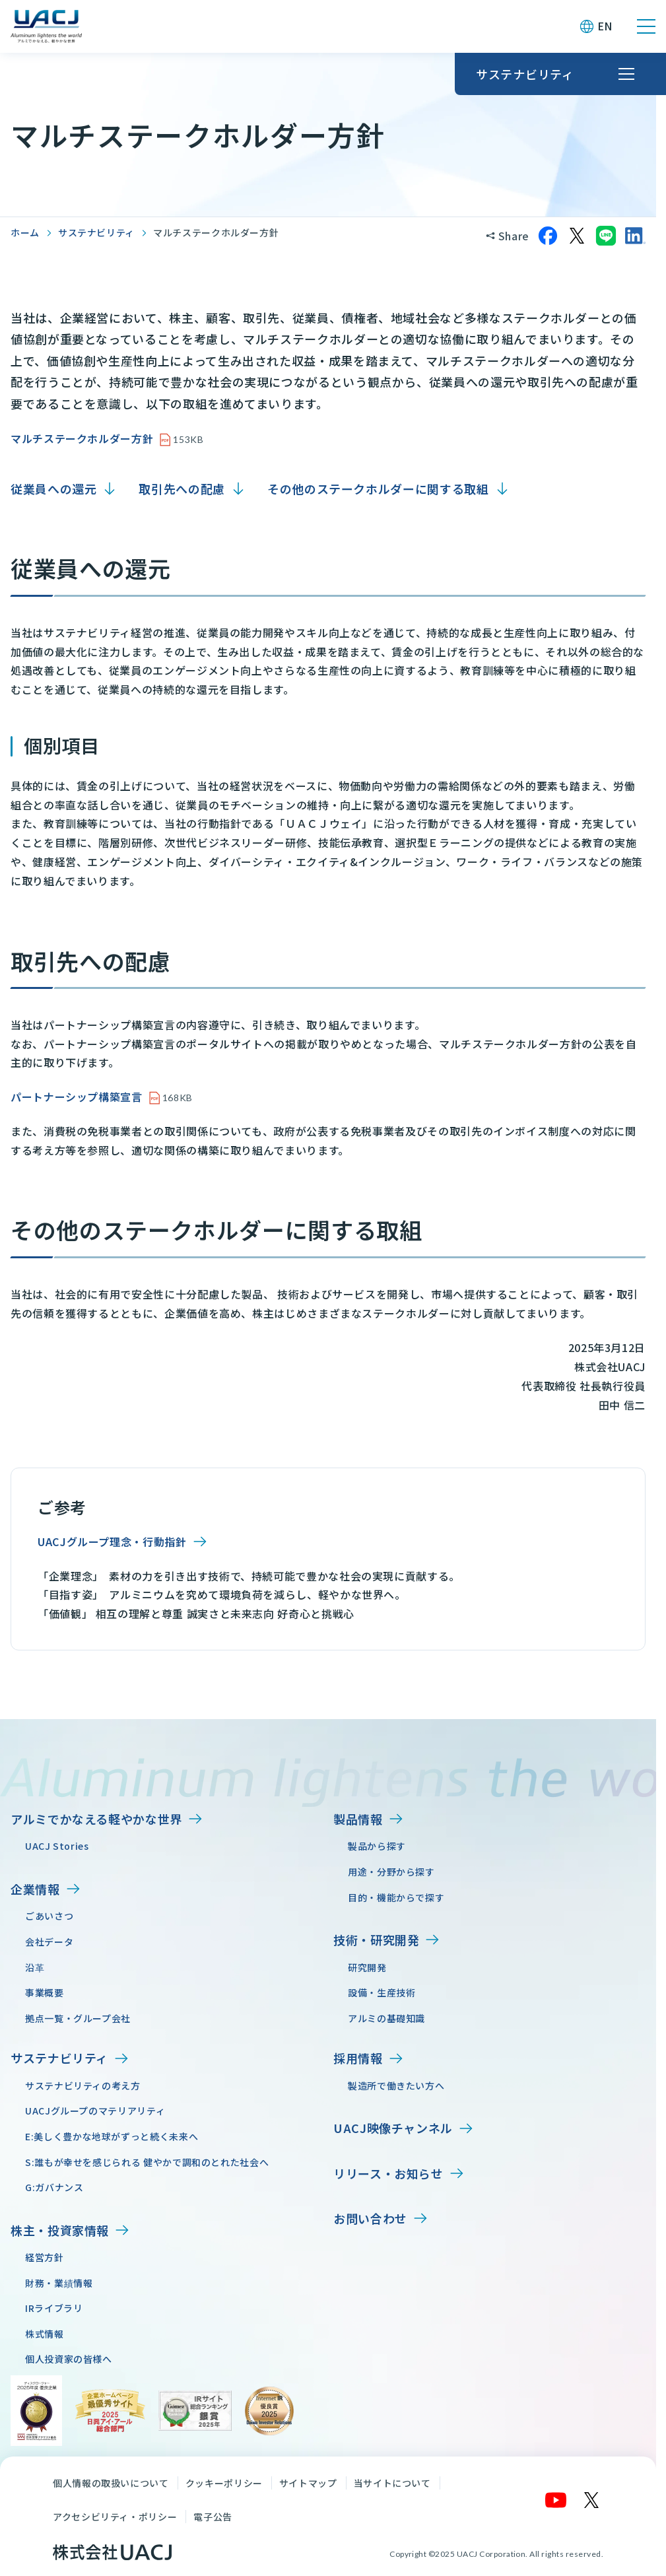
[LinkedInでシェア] (635, 235)
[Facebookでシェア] (547, 235)
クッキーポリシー (224, 2483)
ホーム (25, 232)
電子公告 (212, 2516)
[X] (592, 2500)
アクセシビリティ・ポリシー (115, 2516)
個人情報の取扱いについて (111, 2483)
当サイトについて (392, 2483)
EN (605, 26)
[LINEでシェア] (605, 235)
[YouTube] (556, 2500)
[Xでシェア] (576, 235)
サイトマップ (308, 2483)
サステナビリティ (96, 232)
